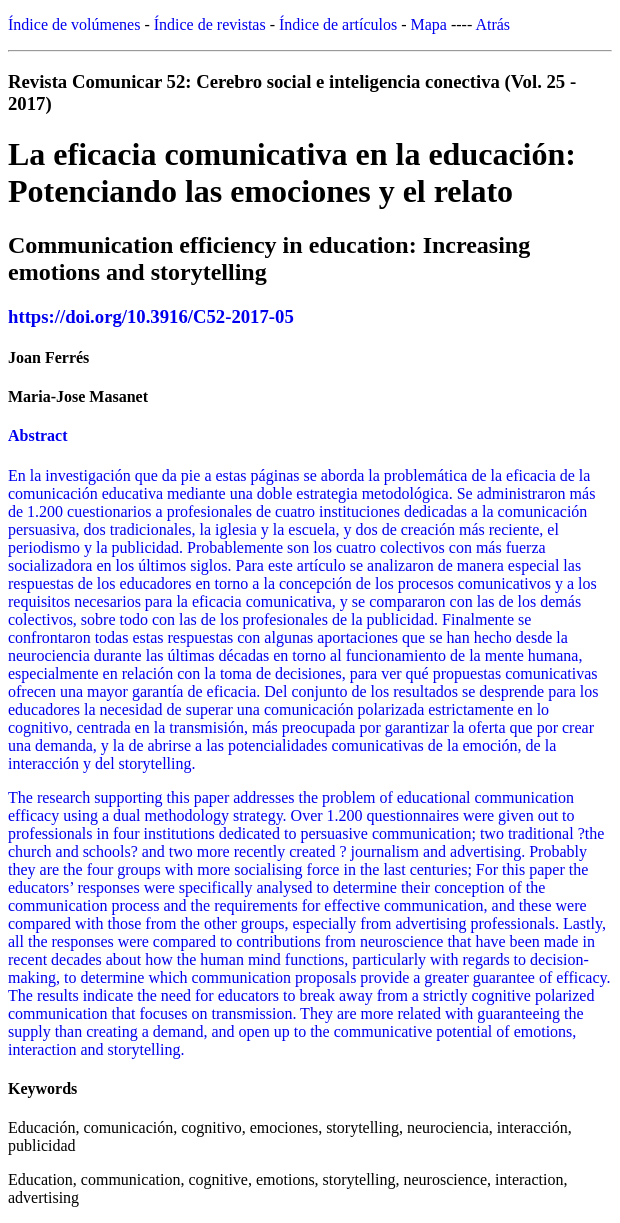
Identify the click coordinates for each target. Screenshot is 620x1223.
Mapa (429, 24)
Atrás (492, 24)
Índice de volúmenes (74, 24)
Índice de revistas (210, 24)
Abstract (38, 435)
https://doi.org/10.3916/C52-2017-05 (151, 316)
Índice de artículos (338, 24)
